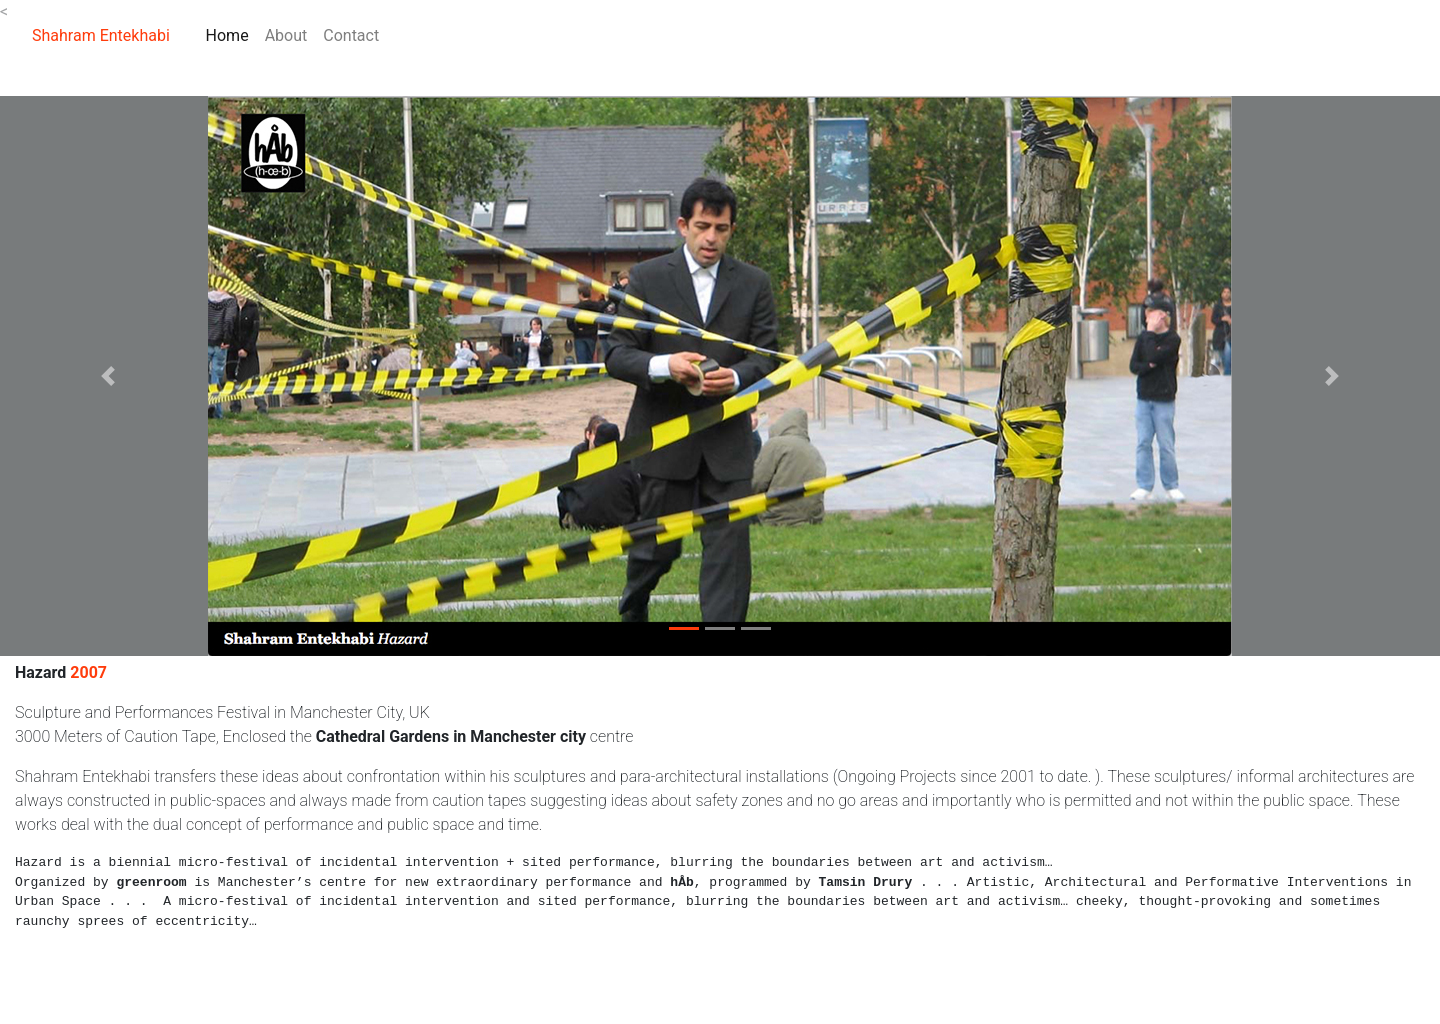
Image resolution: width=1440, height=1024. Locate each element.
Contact (351, 35)
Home (231, 34)
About (286, 35)
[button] (108, 376)
